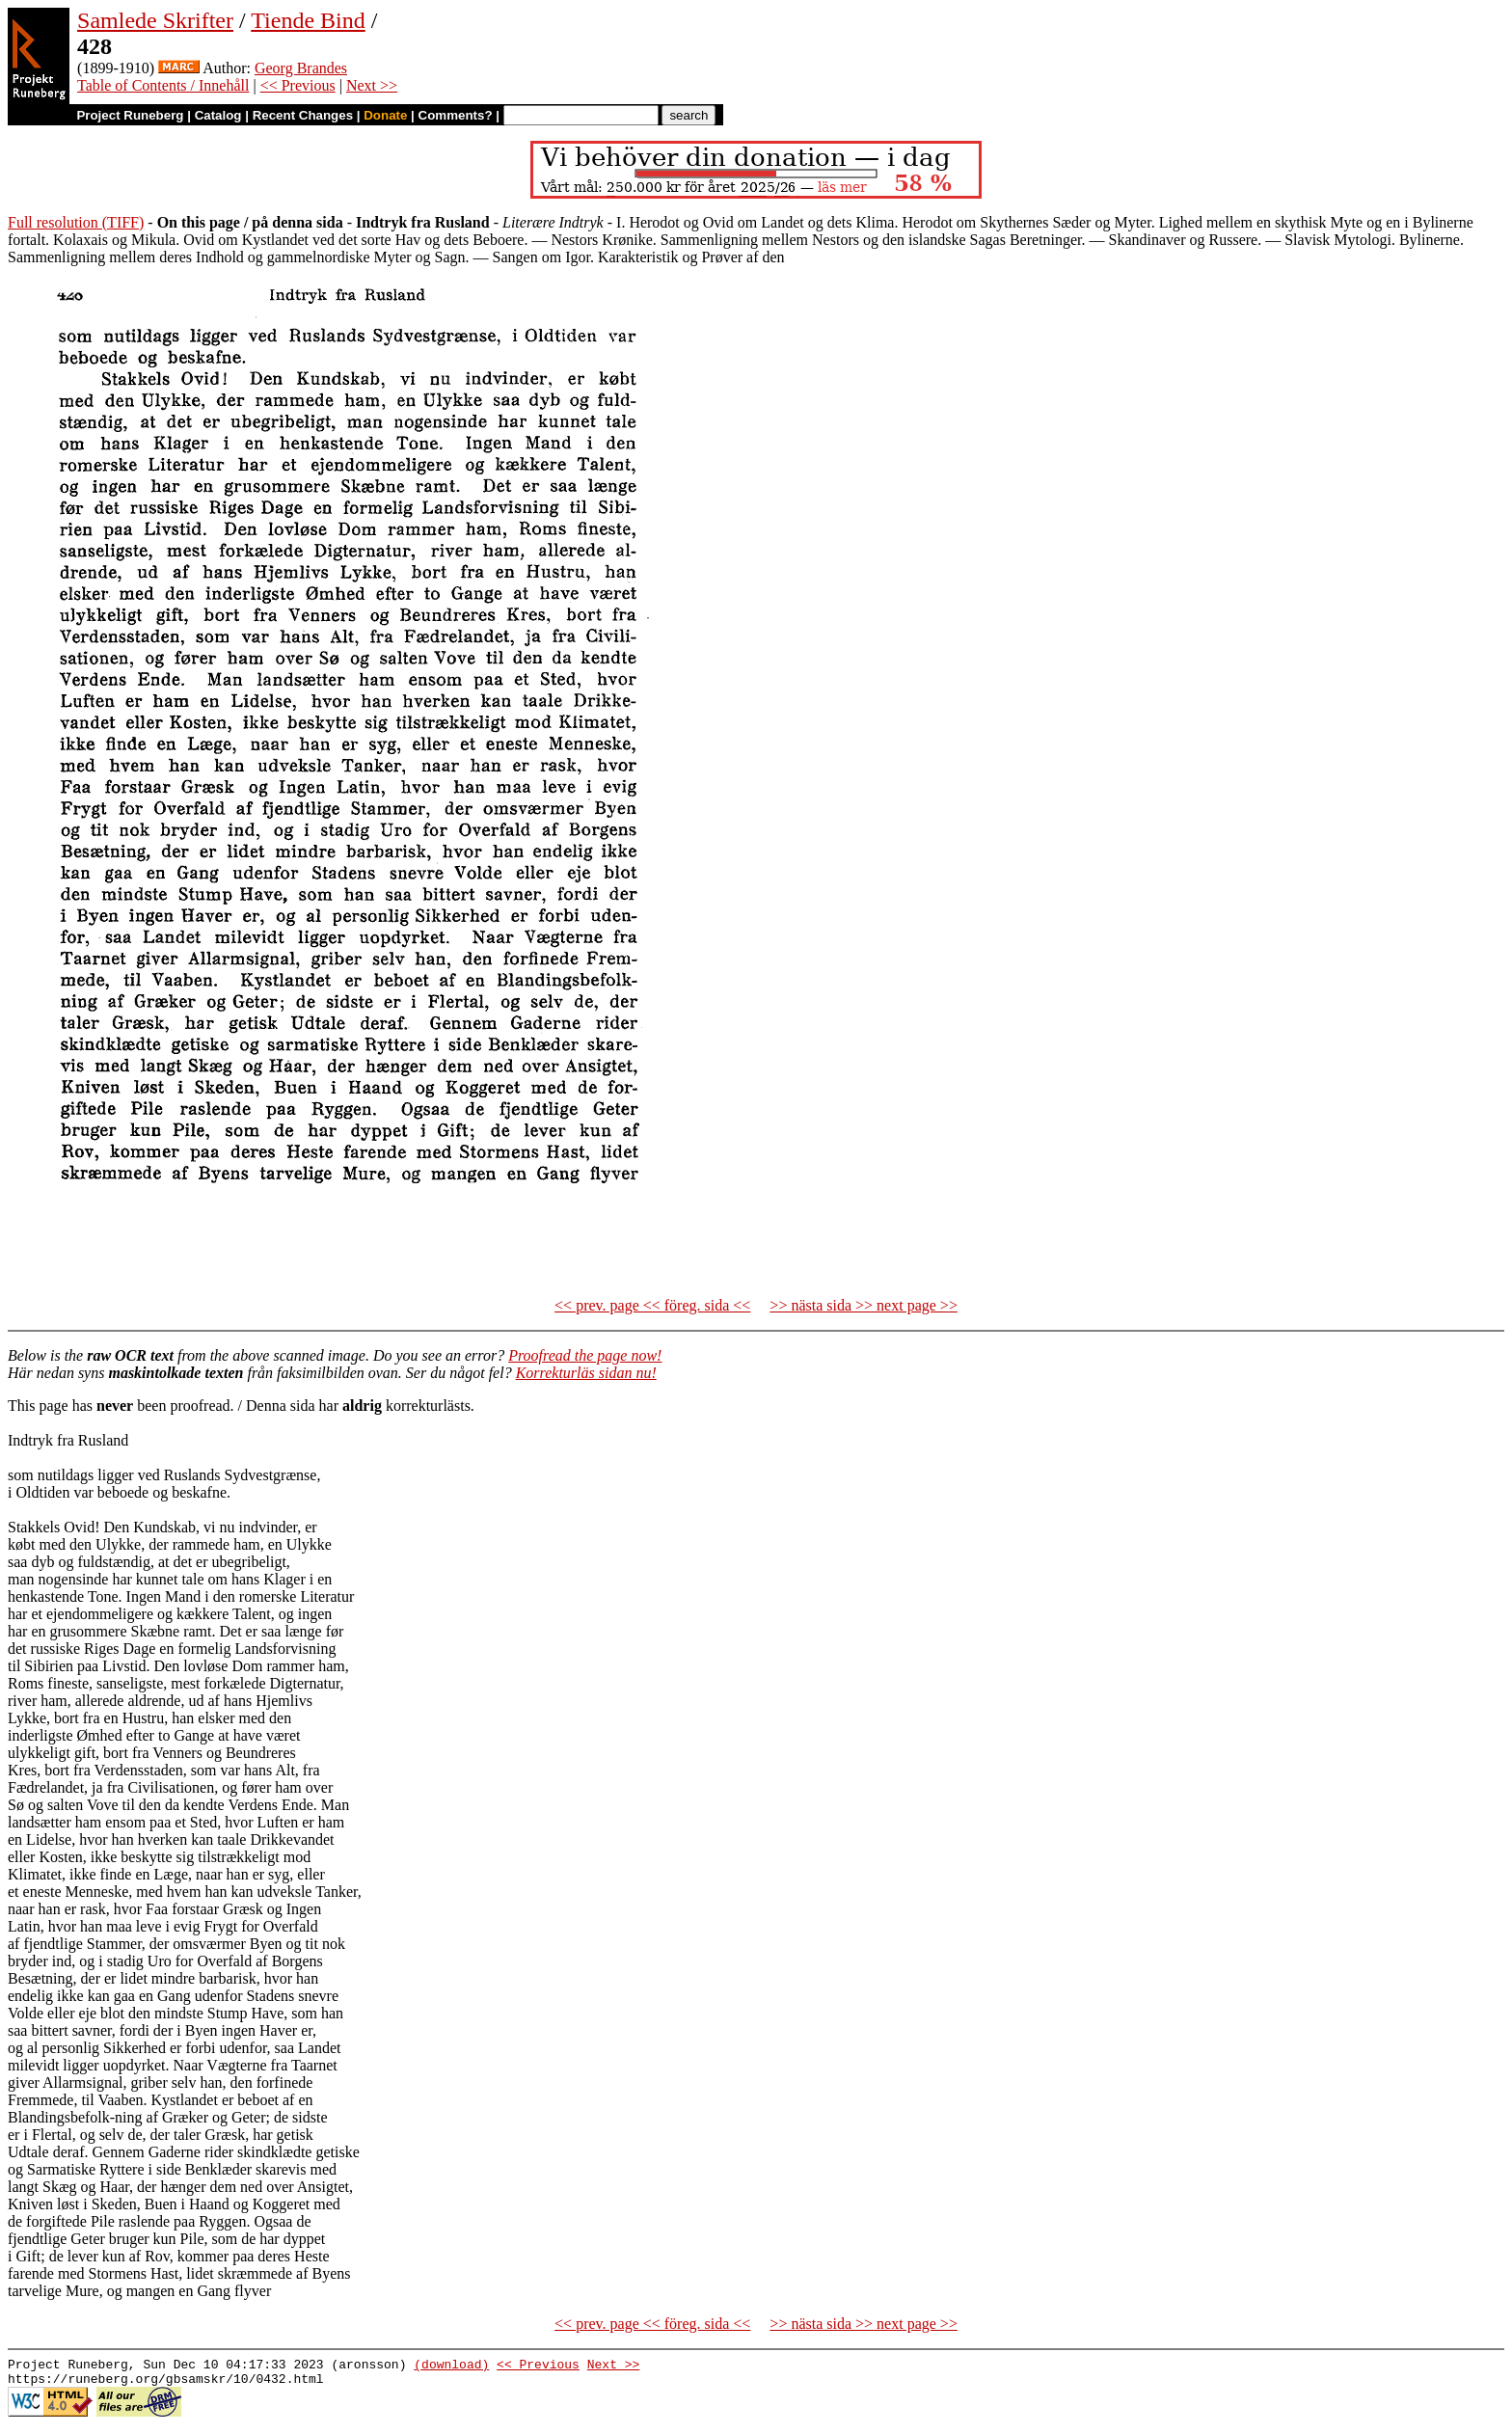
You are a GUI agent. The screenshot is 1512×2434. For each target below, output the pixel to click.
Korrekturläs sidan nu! (586, 1373)
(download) (451, 2366)
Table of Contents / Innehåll (163, 85)
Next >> (371, 85)
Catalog (218, 115)
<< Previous (298, 85)
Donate (385, 115)
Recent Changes (303, 115)
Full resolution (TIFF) (76, 222)
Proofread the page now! (585, 1355)
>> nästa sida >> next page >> (864, 1305)
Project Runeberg (129, 115)
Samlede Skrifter (155, 20)
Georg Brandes (301, 68)
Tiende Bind (307, 20)
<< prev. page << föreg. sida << (652, 1305)
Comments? (455, 115)
